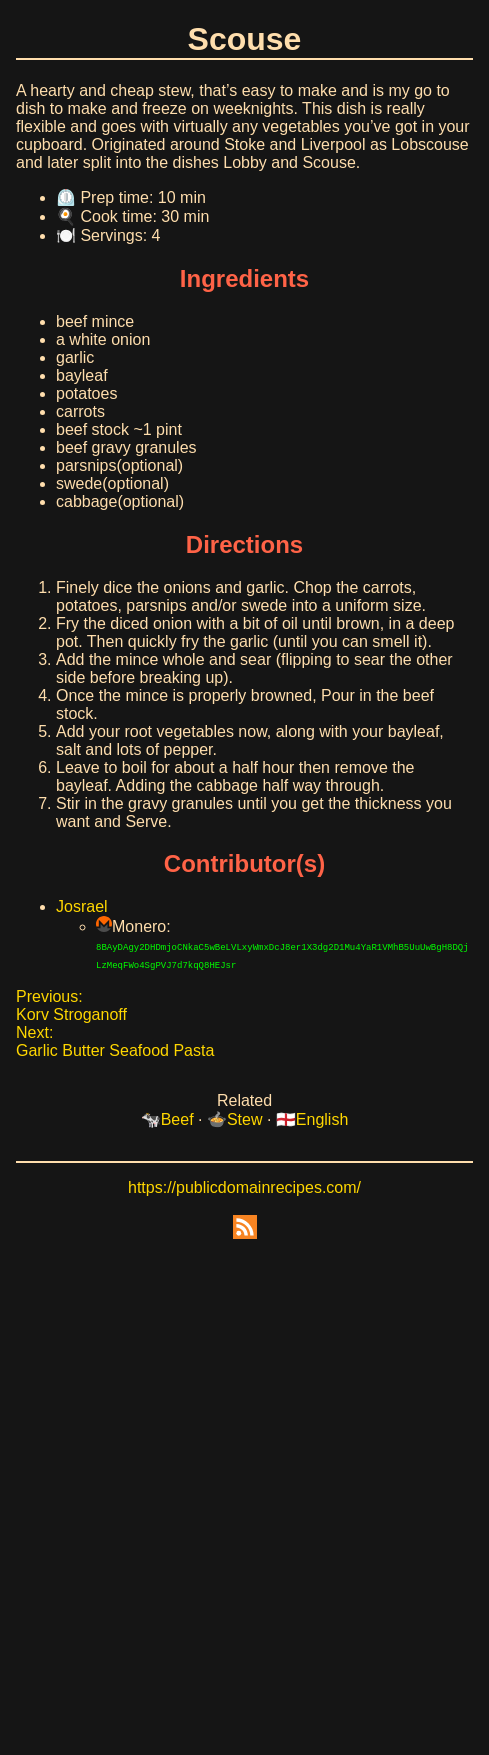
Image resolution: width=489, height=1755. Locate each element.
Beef (177, 1119)
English (322, 1119)
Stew (245, 1119)
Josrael (82, 906)
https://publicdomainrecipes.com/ (244, 1187)
